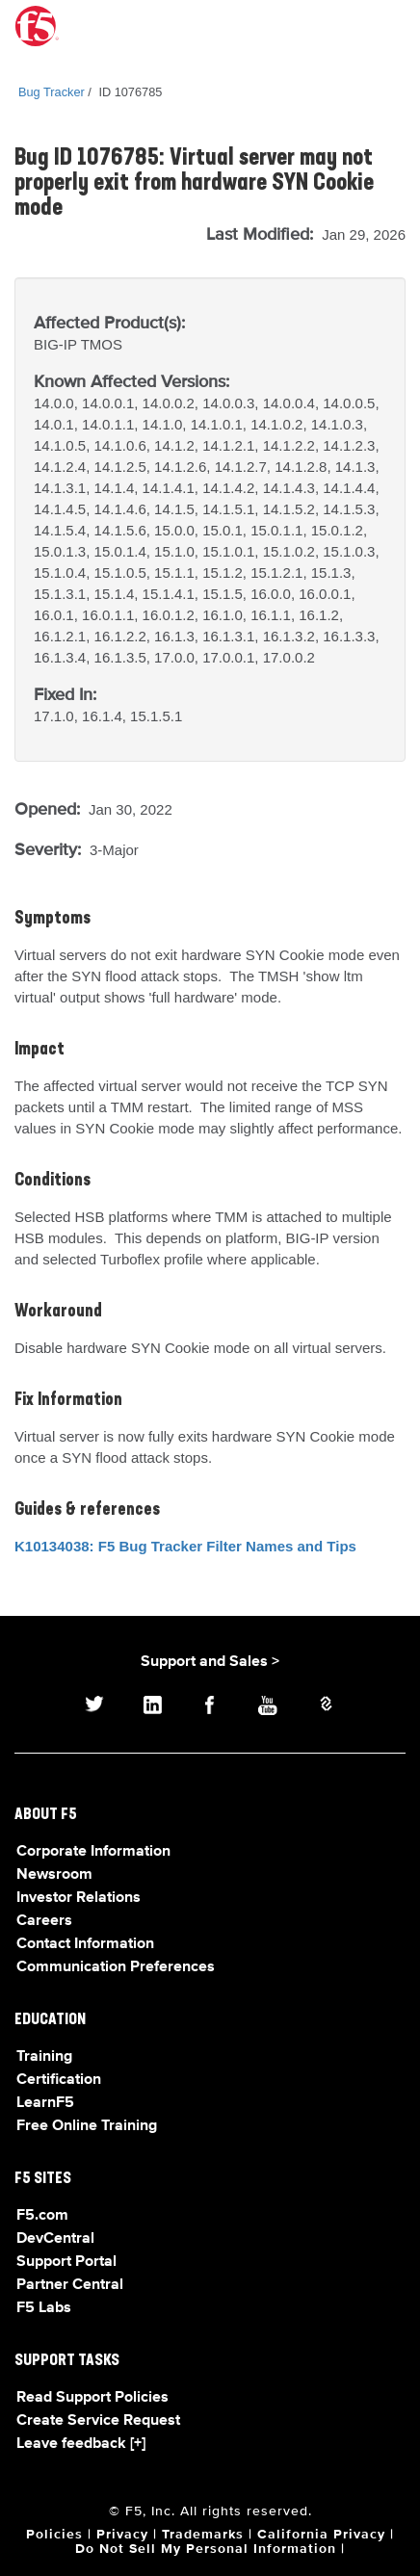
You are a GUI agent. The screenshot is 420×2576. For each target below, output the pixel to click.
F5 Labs (43, 2308)
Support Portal (66, 2262)
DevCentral (55, 2239)
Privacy (122, 2534)
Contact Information (85, 1944)
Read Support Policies (92, 2398)
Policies (54, 2534)
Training (44, 2057)
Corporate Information (93, 1852)
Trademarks (203, 2534)
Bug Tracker (51, 92)
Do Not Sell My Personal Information (205, 2549)
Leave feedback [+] (80, 2444)
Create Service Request (98, 2421)
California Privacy (321, 2534)
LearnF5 (45, 2103)
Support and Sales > (210, 1662)
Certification (58, 2080)
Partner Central (69, 2285)
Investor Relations (78, 1898)
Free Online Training (86, 2126)
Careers (44, 1921)
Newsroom (54, 1875)
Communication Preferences (115, 1967)
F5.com (42, 2216)
